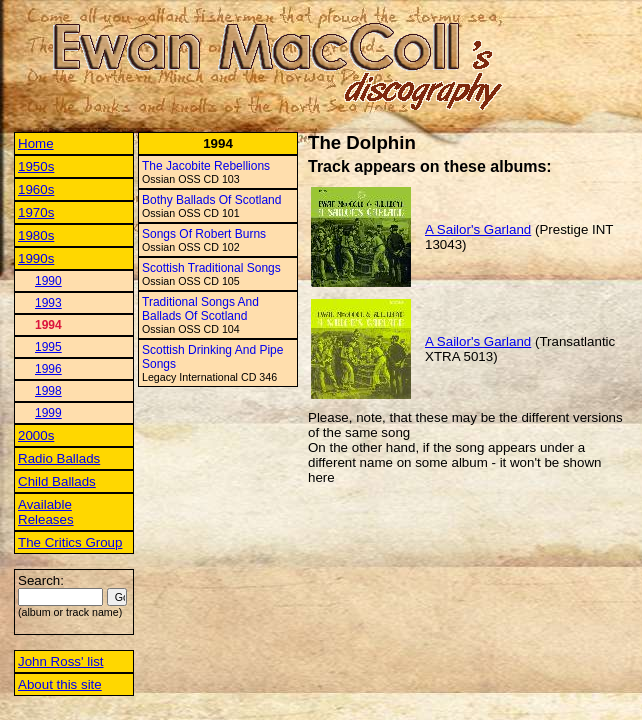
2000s (36, 435)
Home (36, 143)
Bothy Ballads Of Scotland (211, 200)
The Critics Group (70, 542)
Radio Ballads (59, 458)
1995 (48, 347)
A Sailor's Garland (478, 229)
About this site (60, 684)
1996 (48, 369)
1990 (48, 281)
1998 (48, 391)
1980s (36, 235)
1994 (48, 325)
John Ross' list (61, 661)
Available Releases (46, 512)
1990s (36, 258)
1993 (48, 303)
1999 (48, 413)
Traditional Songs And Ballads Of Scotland (200, 309)
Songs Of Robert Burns (204, 234)
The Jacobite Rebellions (206, 166)
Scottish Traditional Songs (211, 268)
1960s (36, 189)
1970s (36, 212)
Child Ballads (57, 481)
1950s (36, 166)
